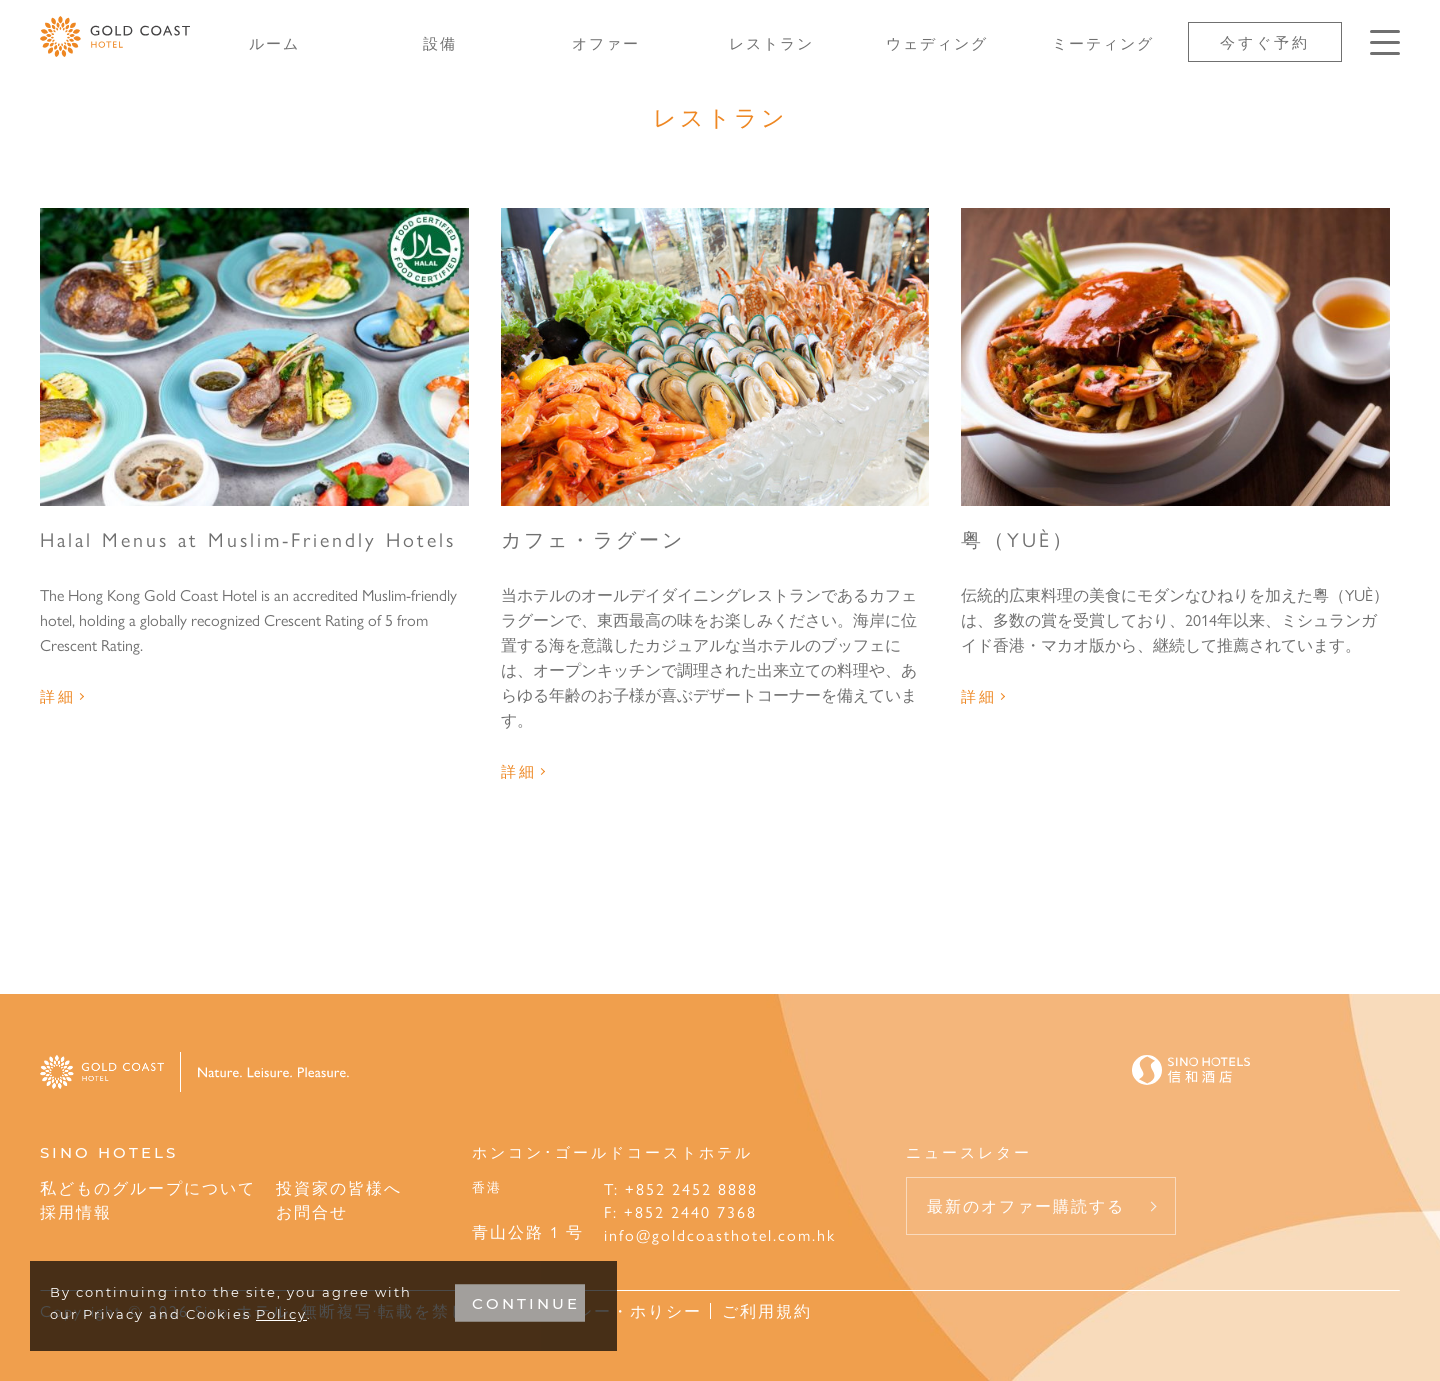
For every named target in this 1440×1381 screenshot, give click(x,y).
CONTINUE (526, 1303)
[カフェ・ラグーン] (715, 357)
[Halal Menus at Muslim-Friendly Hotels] (254, 357)
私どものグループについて (148, 1187)
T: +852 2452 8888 (681, 1188)
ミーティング (1103, 42)
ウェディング (937, 42)
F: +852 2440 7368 (680, 1211)
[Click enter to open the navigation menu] (1385, 42)
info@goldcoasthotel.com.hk (720, 1234)
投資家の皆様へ (339, 1187)
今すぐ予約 (1265, 41)
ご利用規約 (767, 1310)
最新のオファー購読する (1026, 1205)
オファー (606, 42)
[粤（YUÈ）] (1175, 357)
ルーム (274, 42)
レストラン (771, 42)
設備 (440, 42)
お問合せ (312, 1211)
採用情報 (76, 1211)
